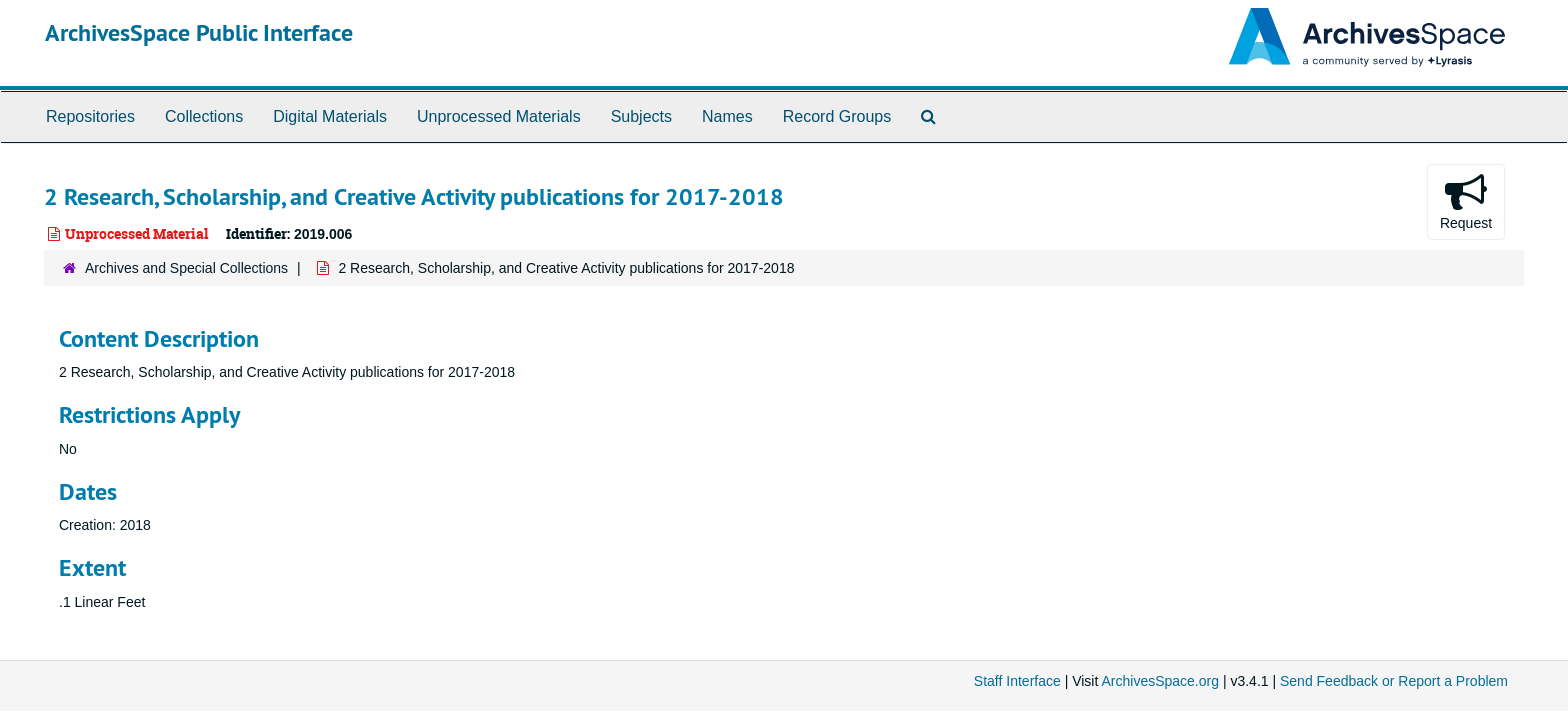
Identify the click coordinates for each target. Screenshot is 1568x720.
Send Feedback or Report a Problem (1394, 681)
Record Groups (837, 116)
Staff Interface (1017, 681)
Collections (204, 116)
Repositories (90, 116)
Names (727, 116)
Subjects (641, 116)
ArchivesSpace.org (1160, 681)
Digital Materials (330, 116)
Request (1466, 201)
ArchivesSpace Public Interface (199, 32)
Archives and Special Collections (186, 268)
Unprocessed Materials (499, 116)
